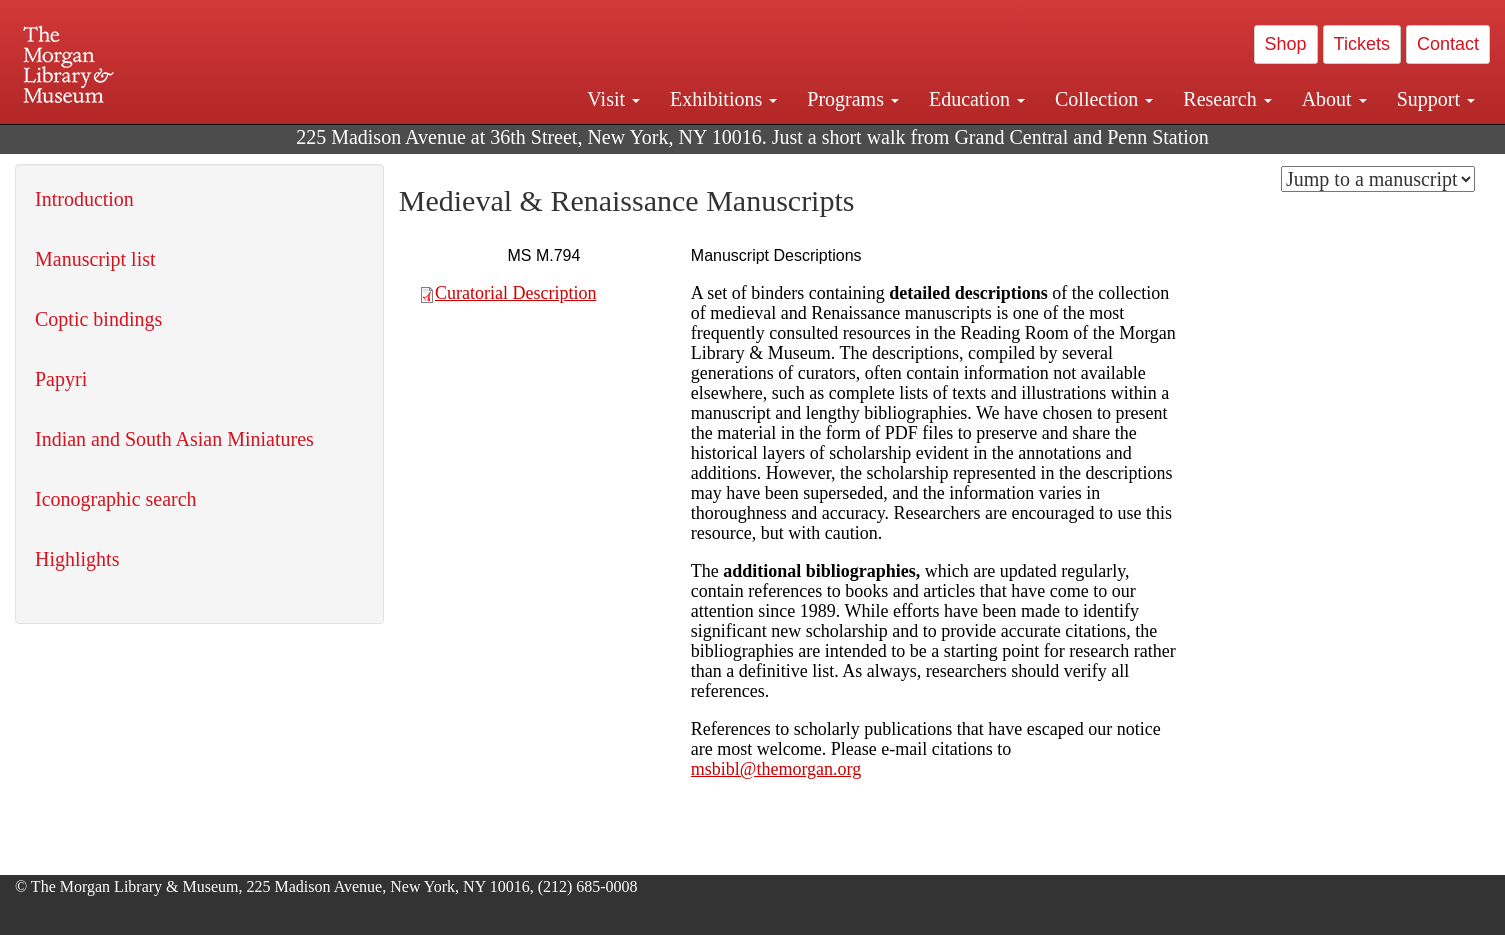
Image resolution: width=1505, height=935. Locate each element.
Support (1436, 99)
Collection (1104, 99)
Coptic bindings (98, 319)
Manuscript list (95, 259)
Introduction (84, 199)
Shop (1286, 44)
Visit (613, 99)
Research (1227, 99)
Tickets (1362, 44)
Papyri (61, 379)
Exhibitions (723, 99)
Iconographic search (116, 499)
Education (977, 99)
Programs (853, 99)
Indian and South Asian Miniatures (174, 439)
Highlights (77, 559)
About (1334, 99)
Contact (1448, 44)
